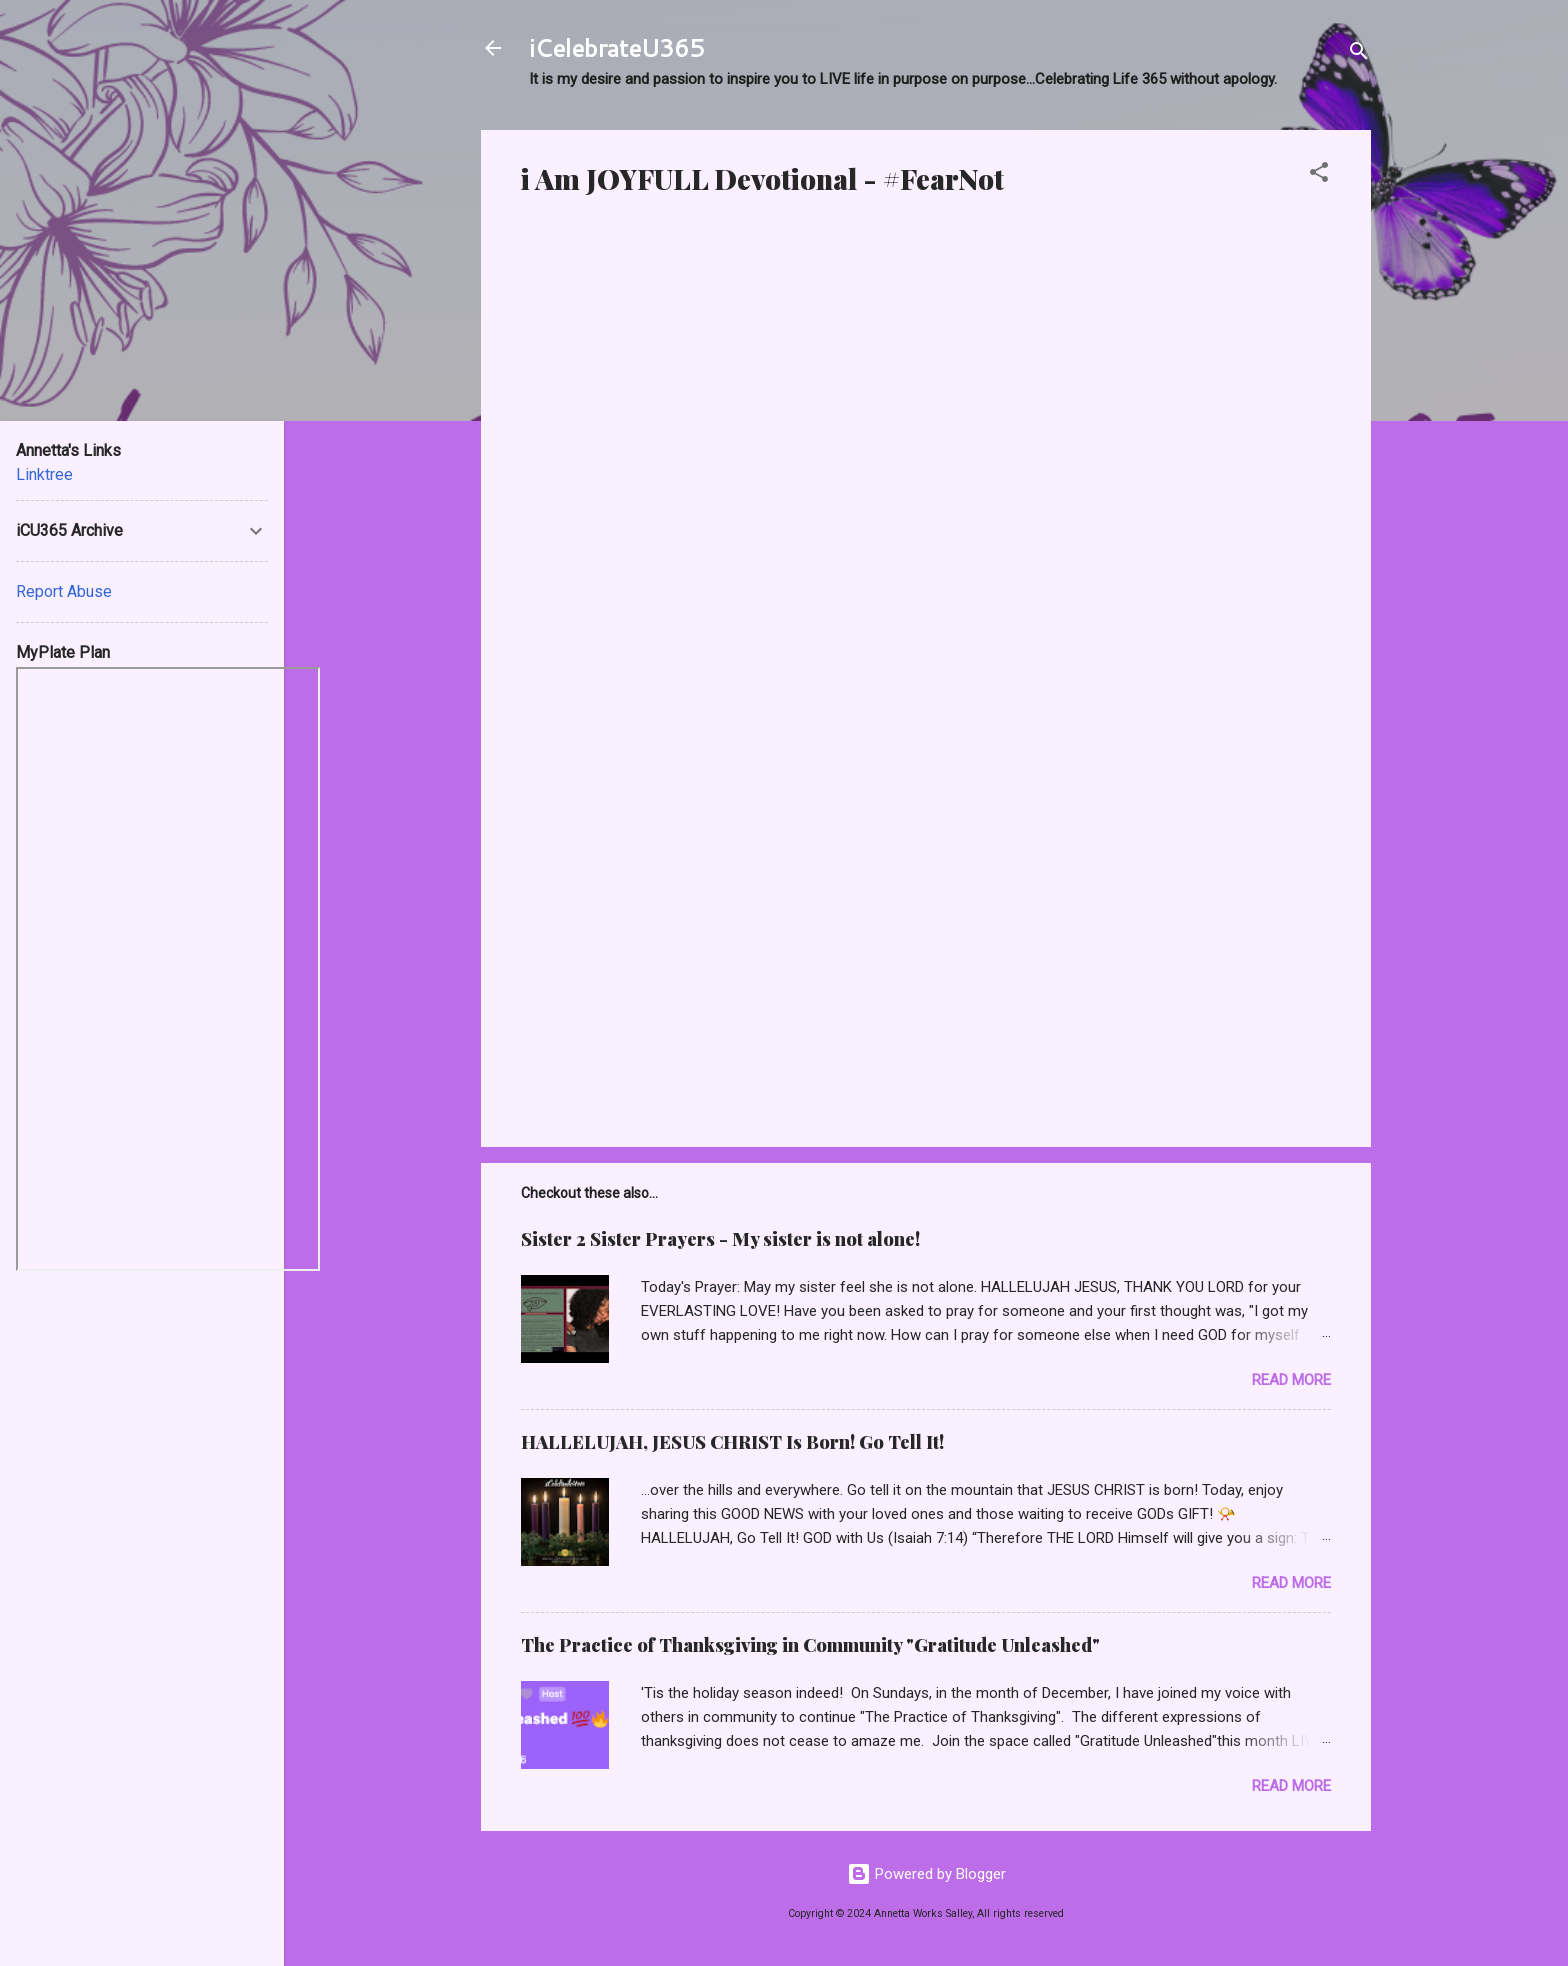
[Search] (1359, 54)
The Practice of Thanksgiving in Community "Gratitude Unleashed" (810, 1645)
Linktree (44, 474)
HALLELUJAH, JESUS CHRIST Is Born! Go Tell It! (732, 1442)
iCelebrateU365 (616, 48)
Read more (1291, 1380)
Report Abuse (64, 591)
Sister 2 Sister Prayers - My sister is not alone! (720, 1239)
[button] (1319, 175)
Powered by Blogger (926, 1874)
